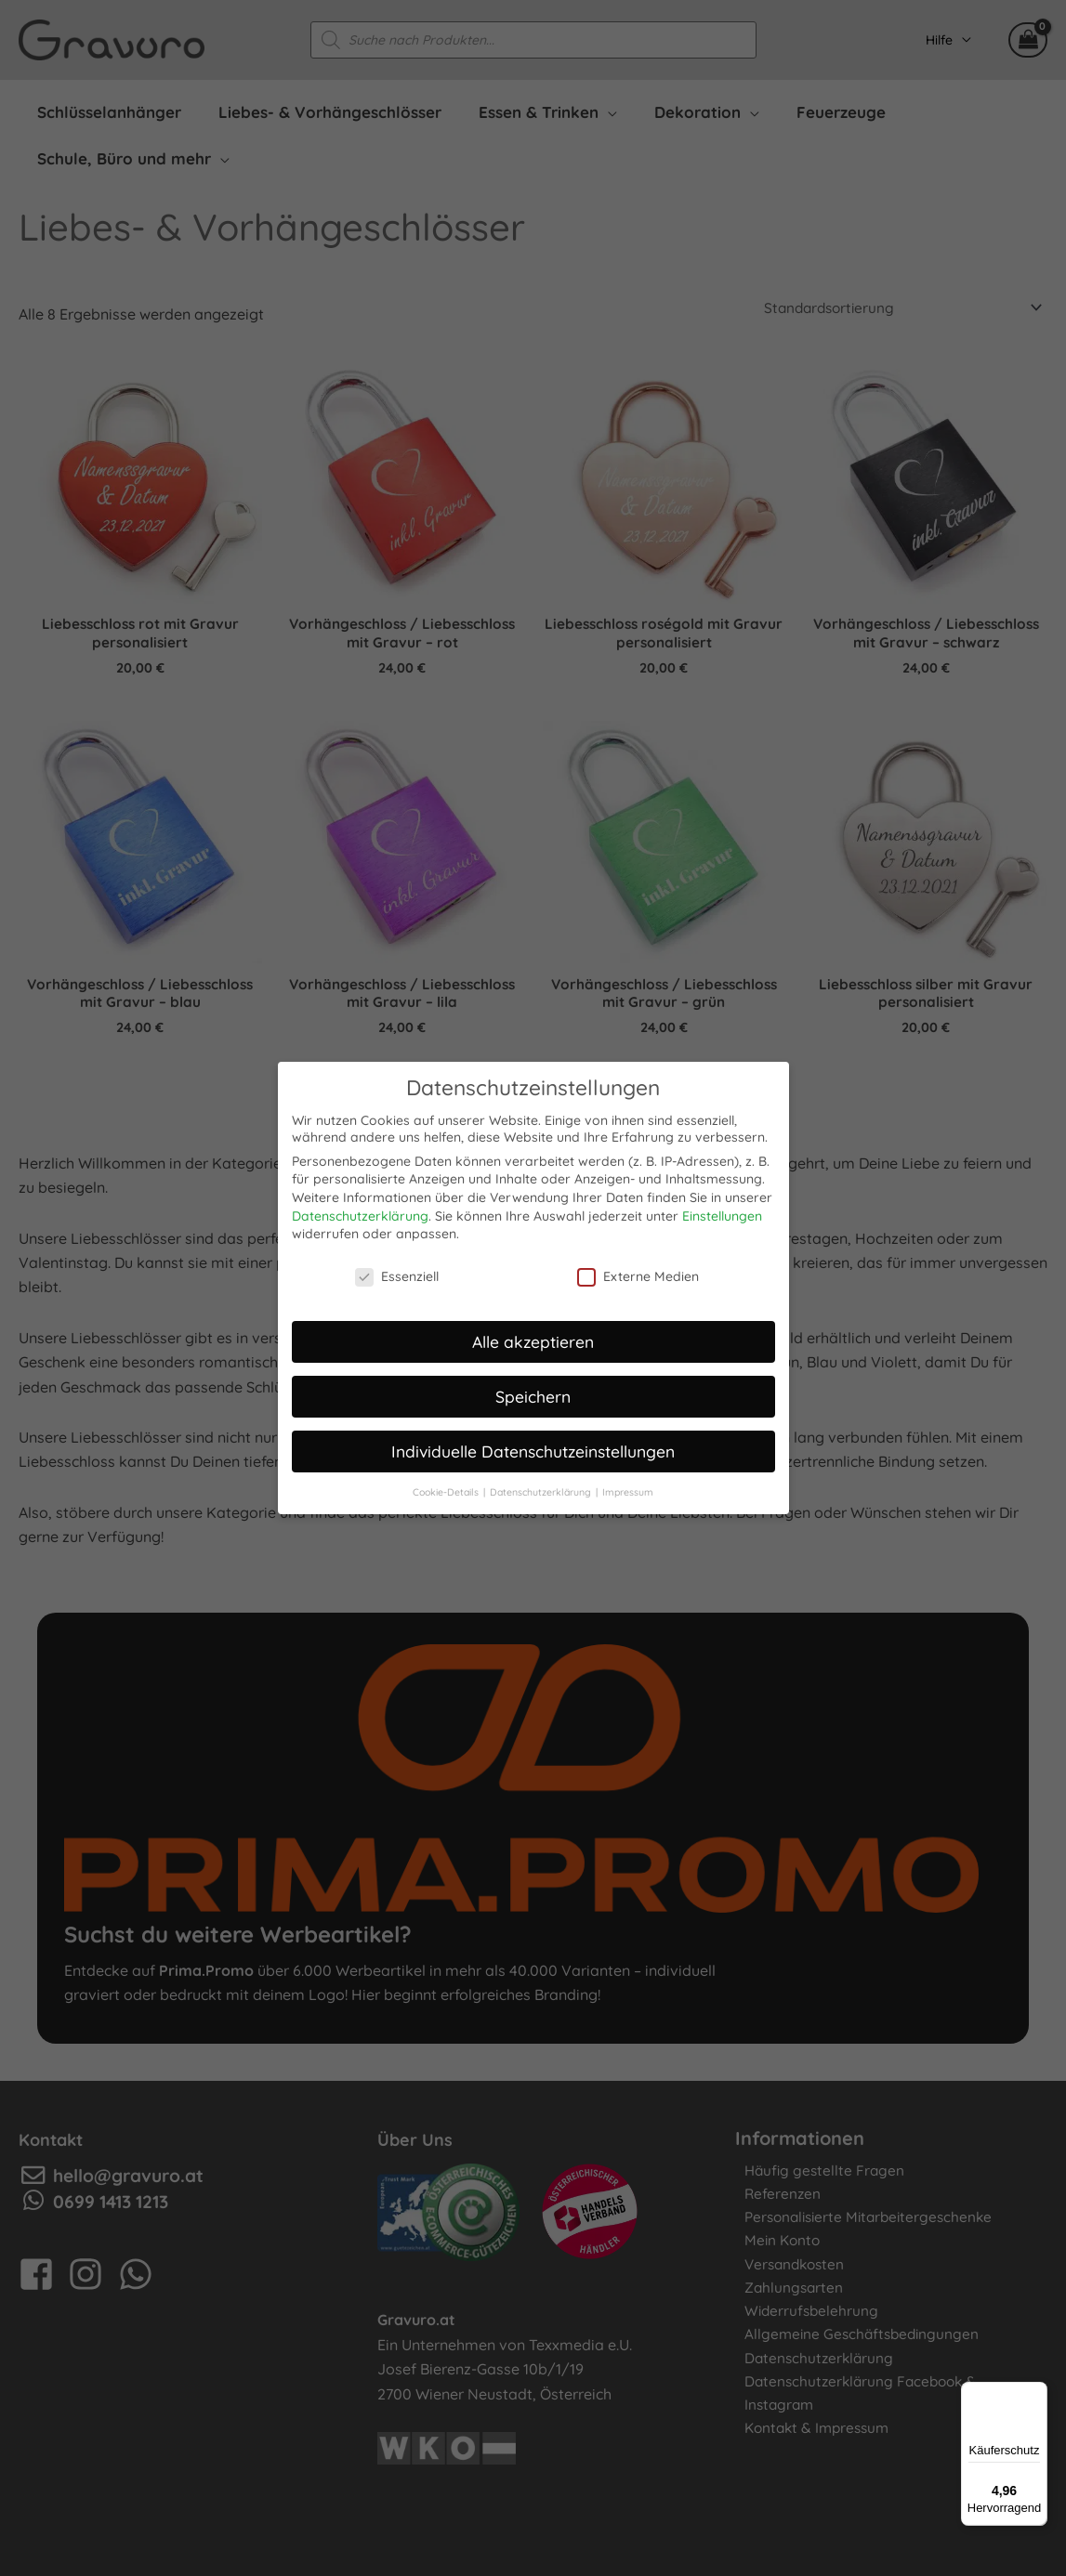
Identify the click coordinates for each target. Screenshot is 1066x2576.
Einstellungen (722, 1212)
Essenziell (397, 1272)
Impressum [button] (627, 1488)
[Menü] (1036, 2393)
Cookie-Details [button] (447, 1488)
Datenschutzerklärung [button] (542, 1488)
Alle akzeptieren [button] (533, 1337)
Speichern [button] (533, 1392)
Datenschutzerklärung (360, 1212)
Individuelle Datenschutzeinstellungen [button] (533, 1447)
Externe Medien (638, 1272)
